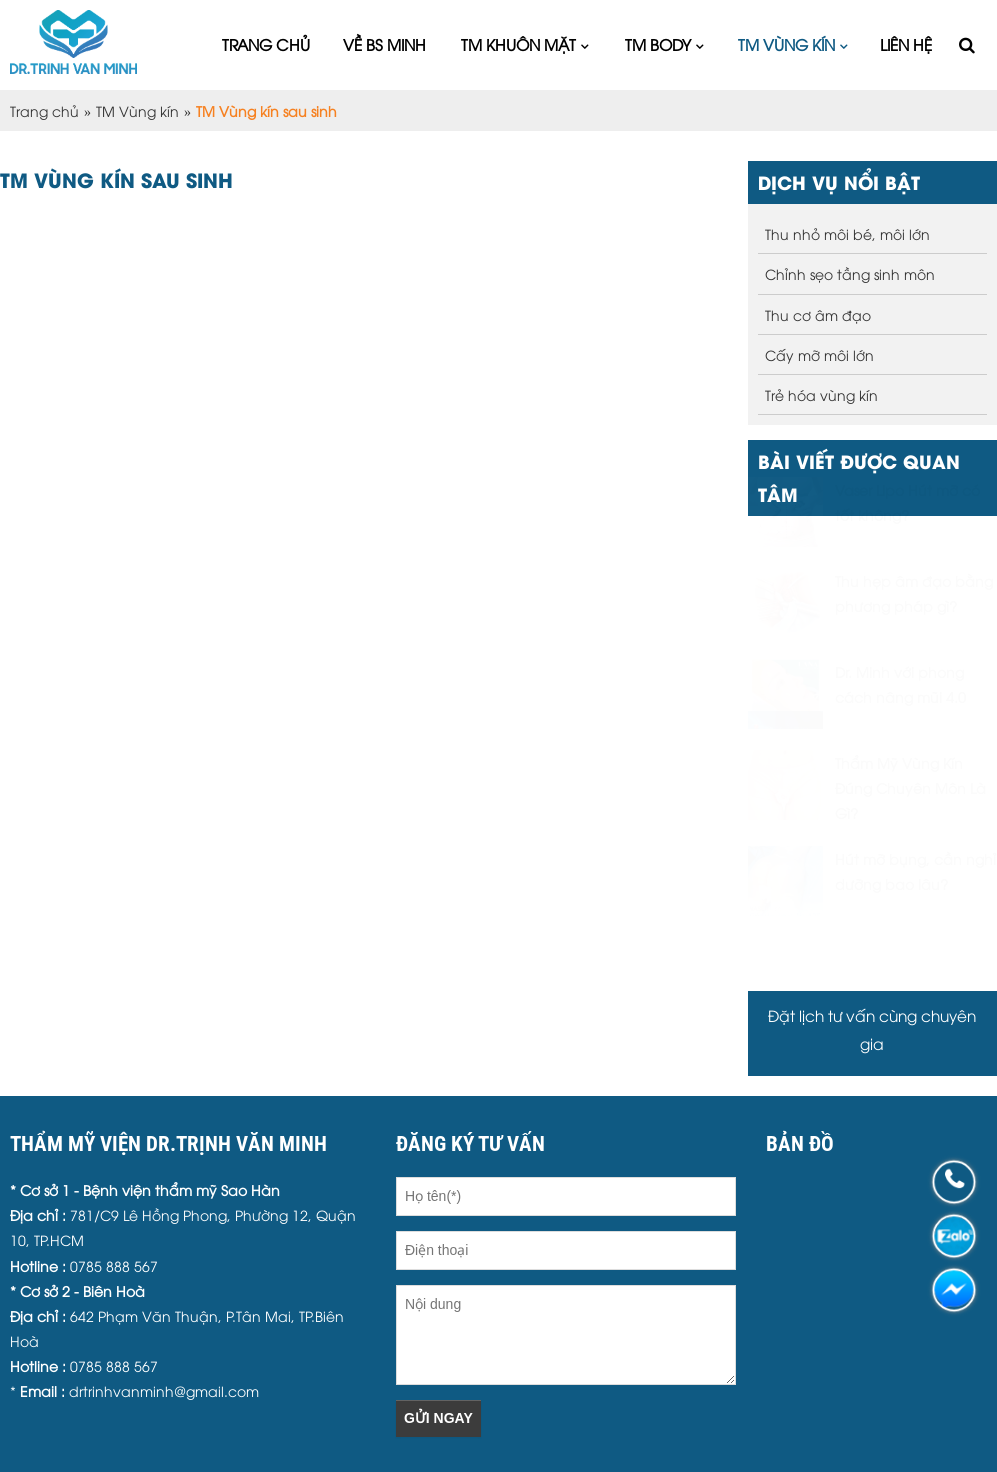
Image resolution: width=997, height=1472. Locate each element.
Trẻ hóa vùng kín (821, 394)
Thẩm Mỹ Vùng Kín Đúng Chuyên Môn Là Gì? (910, 836)
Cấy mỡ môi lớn (819, 354)
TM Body (658, 43)
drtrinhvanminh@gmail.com (164, 1390)
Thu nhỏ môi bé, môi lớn (847, 233)
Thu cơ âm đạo (818, 314)
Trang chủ (266, 43)
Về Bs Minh (384, 43)
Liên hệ (906, 43)
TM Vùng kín (786, 43)
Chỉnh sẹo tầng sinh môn (850, 273)
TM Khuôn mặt (518, 43)
